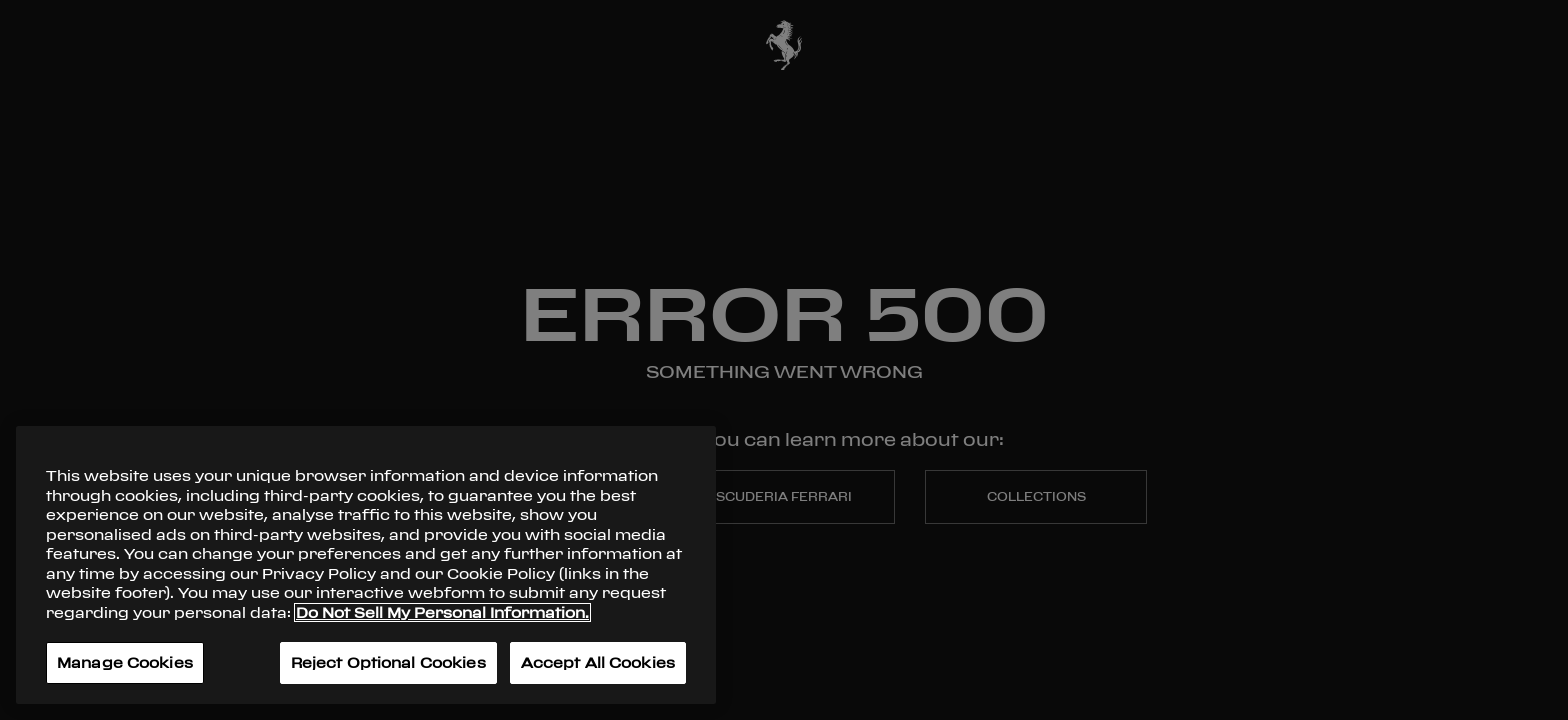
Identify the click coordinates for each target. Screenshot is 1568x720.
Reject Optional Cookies (388, 662)
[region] (366, 565)
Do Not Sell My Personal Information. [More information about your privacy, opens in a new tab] (442, 612)
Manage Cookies (125, 662)
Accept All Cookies (598, 662)
